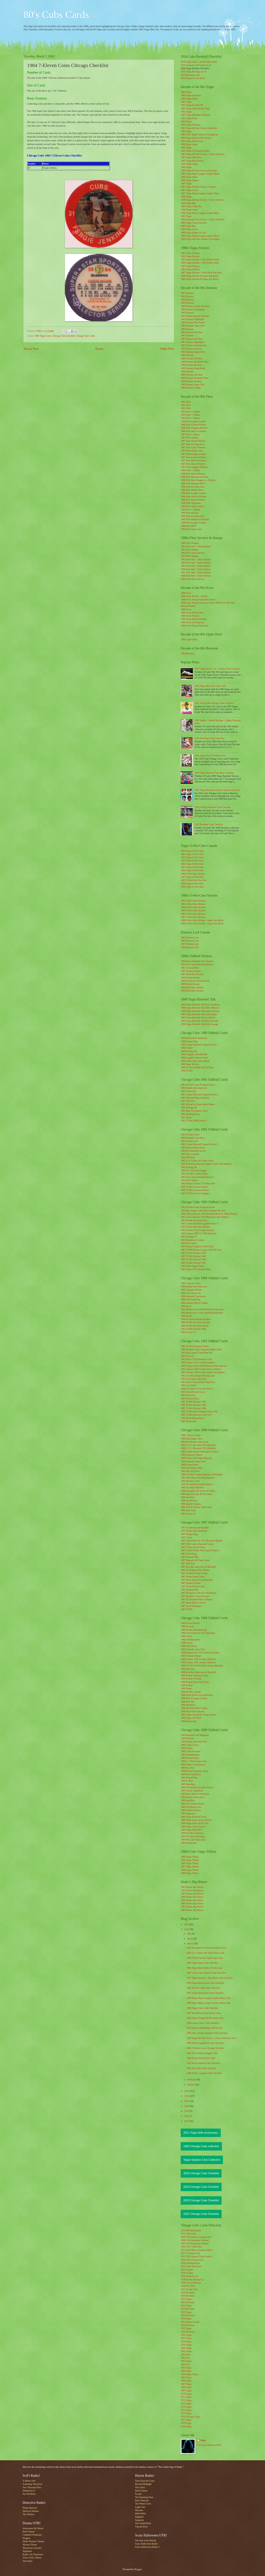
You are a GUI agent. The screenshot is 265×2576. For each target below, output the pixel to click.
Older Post (167, 349)
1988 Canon (186, 1636)
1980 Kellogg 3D (189, 1051)
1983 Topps (186, 121)
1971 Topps (186, 2397)
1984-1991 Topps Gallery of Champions (199, 134)
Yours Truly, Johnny (32, 2557)
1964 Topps (186, 2371)
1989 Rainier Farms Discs (193, 1797)
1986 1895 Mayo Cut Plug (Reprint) (197, 1477)
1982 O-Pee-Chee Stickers (193, 900)
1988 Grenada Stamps (191, 1656)
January (191, 2084)
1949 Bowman (187, 2292)
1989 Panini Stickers (190, 984)
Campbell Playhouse (32, 2535)
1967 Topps (186, 2384)
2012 (186, 2116)
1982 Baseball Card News (193, 1138)
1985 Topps (186, 147)
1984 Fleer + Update (190, 411)
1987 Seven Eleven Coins (193, 1586)
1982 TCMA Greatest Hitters (194, 1187)
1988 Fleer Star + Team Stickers (196, 575)
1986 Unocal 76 (188, 1513)
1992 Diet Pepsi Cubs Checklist (209, 738)
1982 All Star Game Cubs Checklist (203, 1988)
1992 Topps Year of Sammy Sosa (210, 755)
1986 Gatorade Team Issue (193, 1461)
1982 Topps (186, 111)
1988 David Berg (189, 1646)
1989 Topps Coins (189, 229)
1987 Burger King (189, 1534)
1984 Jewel (186, 1306)
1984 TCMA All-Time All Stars (195, 1322)
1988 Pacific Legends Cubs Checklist (203, 2073)
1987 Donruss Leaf (190, 944)
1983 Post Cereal (189, 1243)
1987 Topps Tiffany (190, 1866)
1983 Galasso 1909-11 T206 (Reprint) (198, 1233)
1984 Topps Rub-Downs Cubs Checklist (205, 1983)
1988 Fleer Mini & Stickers (193, 496)
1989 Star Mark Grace (191, 1807)
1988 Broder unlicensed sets (194, 1630)
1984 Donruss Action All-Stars (195, 306)
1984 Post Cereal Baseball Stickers (197, 964)
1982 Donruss (187, 296)
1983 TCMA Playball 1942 (193, 1253)
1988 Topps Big (188, 203)
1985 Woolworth (188, 1421)
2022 (186, 2096)
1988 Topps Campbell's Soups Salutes (198, 1714)
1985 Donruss (187, 312)
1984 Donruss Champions (193, 309)
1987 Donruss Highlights (192, 342)
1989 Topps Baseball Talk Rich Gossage (199, 1024)
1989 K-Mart (187, 1781)
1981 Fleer (186, 402)
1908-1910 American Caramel (195, 2240)
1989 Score (186, 609)
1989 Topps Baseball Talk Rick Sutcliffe (199, 1021)
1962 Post (185, 2364)
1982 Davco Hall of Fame (193, 1147)
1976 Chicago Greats (190, 2416)
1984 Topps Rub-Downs (192, 141)
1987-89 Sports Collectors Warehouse (198, 1593)
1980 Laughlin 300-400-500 (194, 1054)
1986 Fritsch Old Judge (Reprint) (196, 1458)
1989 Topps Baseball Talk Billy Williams (200, 1008)
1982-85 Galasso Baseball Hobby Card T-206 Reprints (206, 1164)
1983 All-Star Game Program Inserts (198, 1207)
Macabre (139, 2510)
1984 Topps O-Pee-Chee (192, 864)
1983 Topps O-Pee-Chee (192, 860)
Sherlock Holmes (31, 2511)
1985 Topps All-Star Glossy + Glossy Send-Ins (202, 154)
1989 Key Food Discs (191, 1774)
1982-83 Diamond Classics (193, 1151)
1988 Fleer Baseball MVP (193, 483)
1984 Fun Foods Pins (190, 1299)
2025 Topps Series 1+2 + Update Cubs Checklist (217, 669)
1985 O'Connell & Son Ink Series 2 (197, 1388)
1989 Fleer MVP (188, 526)
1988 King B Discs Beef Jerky (195, 1682)
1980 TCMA (187, 1070)
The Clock (140, 2487)
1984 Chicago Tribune (191, 1290)
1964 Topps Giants (189, 2374)
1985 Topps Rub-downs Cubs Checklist (204, 1993)
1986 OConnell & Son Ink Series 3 (197, 1484)
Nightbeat (27, 2551)
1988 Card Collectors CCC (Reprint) (198, 1633)
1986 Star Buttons (189, 1500)
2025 (186, 1924)
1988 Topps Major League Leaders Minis (200, 213)
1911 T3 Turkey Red (190, 2253)
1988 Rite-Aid (187, 1701)
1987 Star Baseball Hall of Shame (196, 1599)
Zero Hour (27, 2561)
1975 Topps (186, 2410)
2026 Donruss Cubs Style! (193, 78)
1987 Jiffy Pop (187, 1563)
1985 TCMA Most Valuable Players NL (199, 1411)
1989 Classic (187, 1748)
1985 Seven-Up (188, 1395)
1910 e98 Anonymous (191, 2230)
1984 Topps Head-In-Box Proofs (196, 138)
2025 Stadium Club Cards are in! (196, 65)
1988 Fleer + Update (190, 470)
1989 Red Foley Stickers (192, 990)
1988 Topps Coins (189, 209)
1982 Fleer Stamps (189, 549)
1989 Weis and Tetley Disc (193, 1839)
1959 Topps (186, 2345)
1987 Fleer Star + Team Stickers (196, 572)
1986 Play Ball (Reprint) (192, 1487)
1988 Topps (186, 196)
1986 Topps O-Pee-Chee (192, 870)
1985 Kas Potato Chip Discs (194, 1379)
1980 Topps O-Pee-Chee (192, 851)
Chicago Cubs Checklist (64, 336)
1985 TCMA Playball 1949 (193, 1408)
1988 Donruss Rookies (191, 365)
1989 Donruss (187, 371)
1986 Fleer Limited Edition (193, 424)
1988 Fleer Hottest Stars (192, 490)
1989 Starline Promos (191, 1810)
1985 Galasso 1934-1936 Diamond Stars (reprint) (204, 1366)
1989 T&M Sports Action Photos (196, 1820)
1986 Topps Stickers (190, 269)
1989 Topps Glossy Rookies (194, 223)
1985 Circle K (187, 1356)
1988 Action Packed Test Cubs (200, 2058)
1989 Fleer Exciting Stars (192, 516)
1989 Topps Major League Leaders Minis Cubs (208, 1998)
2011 (186, 2121)
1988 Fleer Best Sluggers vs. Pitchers (198, 480)
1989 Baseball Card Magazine (195, 1735)
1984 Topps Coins (42, 336)
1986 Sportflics (188, 1497)
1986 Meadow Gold (190, 1481)
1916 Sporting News (190, 2263)
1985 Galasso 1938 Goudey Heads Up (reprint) (203, 1372)
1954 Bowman (187, 2325)
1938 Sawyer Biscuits (191, 2282)
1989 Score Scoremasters (192, 622)
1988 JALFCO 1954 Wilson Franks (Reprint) (202, 1665)
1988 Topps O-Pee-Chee (192, 883)
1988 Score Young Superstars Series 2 (198, 599)
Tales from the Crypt (144, 2481)
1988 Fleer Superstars (191, 503)
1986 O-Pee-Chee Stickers (193, 914)
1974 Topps (186, 2407)
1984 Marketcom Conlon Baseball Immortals (202, 1313)
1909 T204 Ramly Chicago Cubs (196, 2237)
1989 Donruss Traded (191, 388)
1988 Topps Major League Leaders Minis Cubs (208, 2003)
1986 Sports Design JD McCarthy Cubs (204, 2018)
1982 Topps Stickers (190, 256)
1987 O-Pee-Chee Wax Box (194, 880)
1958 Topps (186, 2341)
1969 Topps (186, 2390)
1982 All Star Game (190, 1134)
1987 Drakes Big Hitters (192, 1906)
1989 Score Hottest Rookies (194, 619)
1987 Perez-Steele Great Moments (197, 1580)
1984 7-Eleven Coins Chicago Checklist (205, 2048)
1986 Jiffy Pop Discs (190, 1471)
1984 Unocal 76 (188, 1332)
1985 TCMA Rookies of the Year (196, 1415)
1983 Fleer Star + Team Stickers (196, 559)
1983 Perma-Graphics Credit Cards (197, 1246)
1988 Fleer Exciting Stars (192, 486)
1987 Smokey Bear (190, 1589)
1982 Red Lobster (189, 1180)
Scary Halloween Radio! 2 (147, 2547)
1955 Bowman (187, 2332)
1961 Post (185, 2358)
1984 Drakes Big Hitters (192, 1897)
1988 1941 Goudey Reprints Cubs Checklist (206, 2033)
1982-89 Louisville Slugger (193, 1170)
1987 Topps (186, 183)
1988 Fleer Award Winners (193, 473)
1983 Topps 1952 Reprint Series (196, 1269)
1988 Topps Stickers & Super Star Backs (200, 276)
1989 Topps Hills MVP (191, 1830)
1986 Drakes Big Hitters (192, 1903)
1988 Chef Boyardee (190, 1639)
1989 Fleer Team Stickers (192, 579)
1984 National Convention (193, 1296)
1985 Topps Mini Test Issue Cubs (210, 686)
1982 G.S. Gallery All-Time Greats (197, 1160)
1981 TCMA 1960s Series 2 (194, 1120)
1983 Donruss (187, 299)
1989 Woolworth (188, 1843)
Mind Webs (140, 2513)
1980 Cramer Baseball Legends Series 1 (199, 1044)
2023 (186, 2091)
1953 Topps (186, 2312)
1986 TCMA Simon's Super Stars (196, 1507)
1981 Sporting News (190, 1114)
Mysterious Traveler (32, 2548)
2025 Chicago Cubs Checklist (201, 2173)
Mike (203, 2440)
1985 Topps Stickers (190, 266)
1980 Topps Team (189, 98)
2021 (186, 2101)
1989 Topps (186, 216)
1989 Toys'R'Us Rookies (192, 1833)
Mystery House (30, 2544)
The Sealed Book (143, 2523)
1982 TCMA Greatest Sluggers (195, 1193)
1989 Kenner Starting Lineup (194, 1771)
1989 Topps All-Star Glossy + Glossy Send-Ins (202, 219)
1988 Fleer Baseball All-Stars (194, 477)
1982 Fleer (186, 405)
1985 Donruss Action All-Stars (195, 316)
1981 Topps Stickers (190, 253)
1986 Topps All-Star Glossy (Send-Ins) (199, 170)
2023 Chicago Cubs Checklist (201, 2200)
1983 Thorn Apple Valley (192, 1266)
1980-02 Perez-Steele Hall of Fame (197, 1067)
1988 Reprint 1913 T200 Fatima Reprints (200, 1652)
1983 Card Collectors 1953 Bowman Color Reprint (204, 1217)
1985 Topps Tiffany (190, 1860)
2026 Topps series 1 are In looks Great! (199, 62)
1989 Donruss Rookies (191, 381)
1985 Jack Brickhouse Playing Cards (198, 1375)
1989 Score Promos (190, 616)
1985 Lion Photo (188, 1385)
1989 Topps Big (188, 226)
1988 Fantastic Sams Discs (193, 1649)
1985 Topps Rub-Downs (192, 161)
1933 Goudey (187, 2269)
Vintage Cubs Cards (85, 336)
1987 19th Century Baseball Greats (197, 1544)
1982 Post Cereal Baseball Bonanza (197, 1177)
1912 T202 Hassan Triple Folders (196, 2256)
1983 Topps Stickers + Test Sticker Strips (200, 259)
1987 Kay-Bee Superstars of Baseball (198, 1567)
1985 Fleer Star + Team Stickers (196, 566)
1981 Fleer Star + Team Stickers (196, 546)
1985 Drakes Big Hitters (192, 1900)
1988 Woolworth (188, 1721)
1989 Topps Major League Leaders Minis (200, 236)
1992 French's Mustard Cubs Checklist (213, 807)
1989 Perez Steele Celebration (195, 1794)
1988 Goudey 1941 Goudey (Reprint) (198, 1662)
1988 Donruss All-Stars (192, 358)
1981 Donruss (187, 293)
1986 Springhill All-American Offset (198, 1491)
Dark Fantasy (141, 2490)
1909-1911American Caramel (194, 2243)
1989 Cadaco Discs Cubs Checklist (202, 2023)
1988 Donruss (187, 355)
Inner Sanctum (142, 2500)
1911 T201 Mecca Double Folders (197, 2250)
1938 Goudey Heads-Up (192, 2279)
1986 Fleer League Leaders (193, 421)
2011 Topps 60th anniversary (200, 2132)
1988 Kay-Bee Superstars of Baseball (198, 1672)
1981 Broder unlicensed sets (194, 1088)
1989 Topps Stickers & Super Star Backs (200, 279)
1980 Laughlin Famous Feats (194, 1057)
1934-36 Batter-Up (189, 2276)
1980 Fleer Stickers (190, 543)
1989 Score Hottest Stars (192, 612)
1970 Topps (186, 2394)
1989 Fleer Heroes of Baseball (195, 519)
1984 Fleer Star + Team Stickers (196, 562)
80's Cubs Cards (56, 14)
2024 (186, 1929)
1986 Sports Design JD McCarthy (196, 1494)
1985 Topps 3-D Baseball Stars (195, 151)
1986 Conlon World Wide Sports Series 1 (200, 1451)
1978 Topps (186, 2423)
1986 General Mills (190, 1464)
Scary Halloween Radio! (146, 2544)
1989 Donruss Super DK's (193, 384)
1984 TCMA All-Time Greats (194, 1326)
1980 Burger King (189, 1041)
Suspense (139, 2520)
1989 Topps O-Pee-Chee (192, 887)
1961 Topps (186, 2351)
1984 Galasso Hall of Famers (194, 1303)
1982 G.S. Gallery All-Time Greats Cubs (205, 1953)
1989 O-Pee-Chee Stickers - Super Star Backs (202, 923)
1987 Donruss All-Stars (192, 339)
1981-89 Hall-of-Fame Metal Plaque (198, 1104)
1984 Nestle (186, 1316)
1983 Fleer (186, 408)
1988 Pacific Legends (191, 1692)
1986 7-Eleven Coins (190, 1435)
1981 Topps (186, 102)
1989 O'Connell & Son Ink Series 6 (197, 1787)
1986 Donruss (187, 329)
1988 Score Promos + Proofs (194, 596)
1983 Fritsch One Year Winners (195, 1227)
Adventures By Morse (33, 2528)
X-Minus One (29, 2481)
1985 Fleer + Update (190, 415)
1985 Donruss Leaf (190, 937)
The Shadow (28, 2514)
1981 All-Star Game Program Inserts (198, 1084)
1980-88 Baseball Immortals (194, 1038)
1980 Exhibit (187, 1048)
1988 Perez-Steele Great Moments (197, 1695)
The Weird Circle (143, 2503)
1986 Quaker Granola (191, 1504)
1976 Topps (186, 2413)
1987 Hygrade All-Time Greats (195, 1560)
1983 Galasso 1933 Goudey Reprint (197, 1230)
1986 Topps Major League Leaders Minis (200, 174)
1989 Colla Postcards (190, 1751)
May (189, 1933)
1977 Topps (186, 2420)
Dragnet (26, 2538)
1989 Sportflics (188, 1800)
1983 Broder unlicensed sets (194, 1220)
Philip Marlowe (30, 2508)
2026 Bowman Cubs (190, 75)
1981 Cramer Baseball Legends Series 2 (199, 1094)
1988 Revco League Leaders (194, 1698)
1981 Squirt (186, 1117)
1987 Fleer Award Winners (193, 441)
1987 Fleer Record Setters (193, 464)
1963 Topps (186, 2367)
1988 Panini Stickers (190, 977)
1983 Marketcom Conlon (192, 1240)
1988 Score (186, 593)
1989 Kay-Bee (187, 1768)
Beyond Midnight (143, 2484)
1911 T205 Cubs (188, 2233)
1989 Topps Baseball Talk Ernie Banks (199, 1014)
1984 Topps (186, 131)
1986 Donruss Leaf (190, 941)
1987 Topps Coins (189, 190)
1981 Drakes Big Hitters (192, 1887)
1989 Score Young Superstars (194, 625)
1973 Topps (186, 2403)
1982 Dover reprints (190, 1154)
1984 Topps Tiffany (190, 1857)
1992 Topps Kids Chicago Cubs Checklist (214, 703)
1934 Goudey (187, 2273)
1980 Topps (186, 92)
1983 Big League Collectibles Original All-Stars (203, 1210)
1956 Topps (186, 2335)
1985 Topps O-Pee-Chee (192, 867)
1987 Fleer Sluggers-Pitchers (194, 467)
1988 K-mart (187, 1685)
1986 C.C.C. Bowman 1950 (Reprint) (198, 1445)
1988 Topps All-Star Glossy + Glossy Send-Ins (202, 200)
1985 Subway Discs (190, 1398)
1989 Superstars (188, 1813)
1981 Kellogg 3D (189, 1107)
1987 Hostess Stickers (191, 971)
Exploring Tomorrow (32, 2484)
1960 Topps (186, 2348)
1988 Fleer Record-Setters (193, 500)
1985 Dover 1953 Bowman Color (196, 1359)
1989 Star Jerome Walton (192, 1803)
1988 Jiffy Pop (187, 1669)
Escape (138, 2494)
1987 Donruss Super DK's (193, 352)
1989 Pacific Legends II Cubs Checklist (205, 2043)
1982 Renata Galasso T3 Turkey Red (198, 1183)
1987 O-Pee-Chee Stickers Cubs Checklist (206, 1973)
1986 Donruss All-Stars (192, 332)
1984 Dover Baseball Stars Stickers (197, 961)
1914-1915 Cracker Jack (192, 2260)
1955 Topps (186, 2328)
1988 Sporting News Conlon (194, 1708)
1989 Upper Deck (189, 639)
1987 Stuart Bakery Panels (193, 1602)
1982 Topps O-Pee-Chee (192, 857)
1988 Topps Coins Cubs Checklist (202, 2008)
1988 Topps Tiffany (190, 1870)
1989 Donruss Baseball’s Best (195, 378)
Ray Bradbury (29, 2494)
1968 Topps (186, 2387)
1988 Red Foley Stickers (192, 987)
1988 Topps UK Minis (191, 1718)
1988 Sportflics (188, 1705)
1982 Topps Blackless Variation (195, 115)
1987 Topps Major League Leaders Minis (200, 193)
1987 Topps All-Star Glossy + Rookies (199, 187)
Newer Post (31, 349)
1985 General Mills (190, 968)
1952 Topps (186, 2305)
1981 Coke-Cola (188, 1091)
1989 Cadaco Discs (190, 1745)
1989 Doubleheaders (190, 1755)
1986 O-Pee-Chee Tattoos (193, 874)
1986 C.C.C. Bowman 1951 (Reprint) (198, 1448)
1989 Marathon (188, 1784)
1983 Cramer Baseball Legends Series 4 (199, 1223)
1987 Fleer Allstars (189, 437)
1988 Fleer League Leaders (193, 493)
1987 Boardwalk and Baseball (195, 1527)
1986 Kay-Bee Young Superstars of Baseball (201, 1474)
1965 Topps (186, 2377)
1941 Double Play (189, 2289)
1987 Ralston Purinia (190, 1583)
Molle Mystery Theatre (33, 2541)
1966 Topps (186, 2380)
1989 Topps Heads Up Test (193, 232)
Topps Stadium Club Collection (201, 2159)
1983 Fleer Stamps (189, 556)
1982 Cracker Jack (189, 1141)
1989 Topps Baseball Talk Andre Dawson (200, 1011)
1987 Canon (186, 1537)
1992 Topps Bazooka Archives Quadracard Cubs (217, 790)
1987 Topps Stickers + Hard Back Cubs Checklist (209, 1978)
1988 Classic (187, 1643)
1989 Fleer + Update (190, 509)
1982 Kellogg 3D (189, 1167)
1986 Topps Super (189, 177)
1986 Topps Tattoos (190, 180)
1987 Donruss (187, 335)
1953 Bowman (187, 2315)
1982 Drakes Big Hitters (192, 1890)
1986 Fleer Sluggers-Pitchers (194, 428)
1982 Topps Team (189, 118)
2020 (186, 2106)
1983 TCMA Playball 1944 (193, 1259)
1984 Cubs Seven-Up (191, 1293)
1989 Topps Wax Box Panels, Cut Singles (200, 239)
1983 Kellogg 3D (189, 1236)
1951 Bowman (187, 2302)
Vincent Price (141, 2526)
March (190, 1943)
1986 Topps (186, 167)
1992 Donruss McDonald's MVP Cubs (204, 2028)
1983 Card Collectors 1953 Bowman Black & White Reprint (209, 1214)
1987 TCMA (187, 1609)
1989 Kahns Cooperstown (193, 1764)
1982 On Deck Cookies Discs (194, 1173)
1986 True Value (188, 1510)
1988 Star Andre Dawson (192, 1711)
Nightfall (139, 2517)
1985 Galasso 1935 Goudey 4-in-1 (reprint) (201, 1369)
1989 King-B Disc (189, 1777)
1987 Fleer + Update (190, 434)
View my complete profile (209, 2445)
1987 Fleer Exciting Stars (192, 444)
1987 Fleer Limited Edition (193, 457)
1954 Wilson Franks (190, 2322)
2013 (186, 2111)
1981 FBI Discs (188, 1101)
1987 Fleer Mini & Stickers (193, 460)
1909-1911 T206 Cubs (191, 2246)
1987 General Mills (190, 1557)
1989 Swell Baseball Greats (194, 1817)
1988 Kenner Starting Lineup (194, 1675)
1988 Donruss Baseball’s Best (195, 361)
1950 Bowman (187, 2296)
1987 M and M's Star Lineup (194, 1573)
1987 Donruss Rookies (191, 348)
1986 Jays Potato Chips (191, 1468)
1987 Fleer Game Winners (193, 447)
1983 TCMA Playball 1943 (193, 1256)
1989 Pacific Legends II (192, 1790)
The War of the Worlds (145, 2540)
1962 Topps (186, 2361)
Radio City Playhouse (33, 2554)
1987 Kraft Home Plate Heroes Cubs (203, 2013)
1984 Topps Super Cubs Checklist (202, 1963)
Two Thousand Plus (32, 2487)
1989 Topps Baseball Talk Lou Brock (198, 1017)
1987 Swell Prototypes (191, 1606)
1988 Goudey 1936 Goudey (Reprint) (198, 1659)
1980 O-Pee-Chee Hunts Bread (195, 1061)
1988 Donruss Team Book (193, 368)
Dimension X (29, 2490)
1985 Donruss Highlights (192, 319)
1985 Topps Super (189, 164)
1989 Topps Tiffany (190, 1873)
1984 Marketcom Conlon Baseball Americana (202, 1309)
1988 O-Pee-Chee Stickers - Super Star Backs (202, 920)
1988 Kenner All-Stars (191, 1678)
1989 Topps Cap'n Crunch (193, 1826)
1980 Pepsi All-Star (190, 1064)
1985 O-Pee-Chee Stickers (193, 910)
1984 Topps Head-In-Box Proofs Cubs (204, 1968)
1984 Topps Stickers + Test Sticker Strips (200, 263)
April (190, 1938)
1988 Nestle (186, 1688)
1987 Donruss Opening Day (194, 345)
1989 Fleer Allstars (189, 513)
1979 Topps (186, 2426)
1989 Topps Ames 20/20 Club (194, 1823)
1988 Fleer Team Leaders (192, 506)
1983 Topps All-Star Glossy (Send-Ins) (199, 128)
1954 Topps (186, 2318)
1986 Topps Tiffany (190, 1863)
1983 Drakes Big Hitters (192, 1893)
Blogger (138, 2569)
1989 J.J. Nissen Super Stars (194, 1761)
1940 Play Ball (188, 2286)
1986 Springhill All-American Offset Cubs (206, 1948)
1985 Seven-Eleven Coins (193, 1392)
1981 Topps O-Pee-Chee (192, 854)
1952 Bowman (187, 2309)
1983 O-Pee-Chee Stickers (193, 904)
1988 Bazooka (187, 1626)
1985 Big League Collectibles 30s (196, 1352)
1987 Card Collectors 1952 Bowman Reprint (201, 1540)
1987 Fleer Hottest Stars (192, 450)
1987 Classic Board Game (193, 1547)
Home (99, 349)
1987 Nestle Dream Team (192, 1576)
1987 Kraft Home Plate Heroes (195, 1570)
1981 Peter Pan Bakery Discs (194, 1111)
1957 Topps (186, 2338)
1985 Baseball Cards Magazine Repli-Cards (201, 1349)
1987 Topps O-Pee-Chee (192, 877)
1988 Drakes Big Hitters (192, 1910)
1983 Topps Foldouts (190, 124)
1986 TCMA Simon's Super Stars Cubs (204, 1958)
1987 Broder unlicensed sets (194, 1531)
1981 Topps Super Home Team (195, 108)
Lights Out (140, 2507)
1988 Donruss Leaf (190, 947)
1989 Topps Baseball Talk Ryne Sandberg (214, 773)
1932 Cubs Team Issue (191, 2266)
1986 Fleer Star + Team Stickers (196, 569)
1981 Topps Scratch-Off (192, 105)
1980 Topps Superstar (191, 95)
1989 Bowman (187, 653)
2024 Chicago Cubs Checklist (201, 2186)
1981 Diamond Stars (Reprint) (195, 1098)
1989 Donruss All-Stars (192, 375)
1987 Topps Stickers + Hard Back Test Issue (201, 272)
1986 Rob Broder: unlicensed (194, 1442)
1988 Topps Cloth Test (191, 206)
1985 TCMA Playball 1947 (193, 1401)
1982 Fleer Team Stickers (192, 553)
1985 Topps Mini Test (191, 157)
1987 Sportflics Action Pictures (195, 1596)
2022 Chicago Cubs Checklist (201, 2213)
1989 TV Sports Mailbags (193, 1836)
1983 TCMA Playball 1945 (193, 1263)
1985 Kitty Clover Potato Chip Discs (198, 1382)
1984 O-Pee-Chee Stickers (193, 907)
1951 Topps (186, 2299)
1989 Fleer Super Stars (191, 529)
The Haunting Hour (144, 2497)
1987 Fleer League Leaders (193, 454)
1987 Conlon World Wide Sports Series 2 (200, 1550)
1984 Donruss (187, 303)
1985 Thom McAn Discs (192, 1418)
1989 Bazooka (187, 1738)
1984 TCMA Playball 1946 (193, 1329)
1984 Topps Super (189, 144)
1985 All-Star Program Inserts (195, 1346)
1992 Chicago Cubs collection (201, 2146)
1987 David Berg (189, 1554)
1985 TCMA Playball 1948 (193, 1405)
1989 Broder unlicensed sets (194, 1741)
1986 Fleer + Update (190, 418)
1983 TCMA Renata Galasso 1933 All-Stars (201, 1250)
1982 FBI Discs (188, 1157)
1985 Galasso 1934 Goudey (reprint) (198, 1362)
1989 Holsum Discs (190, 1758)
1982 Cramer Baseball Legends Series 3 (199, 1144)
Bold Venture (29, 2531)
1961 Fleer (186, 2354)
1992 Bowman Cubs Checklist (209, 824)
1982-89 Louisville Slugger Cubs (202, 2053)
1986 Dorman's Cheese (191, 1455)
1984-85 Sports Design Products (196, 1319)
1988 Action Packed (190, 1623)
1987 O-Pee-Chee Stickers (193, 917)
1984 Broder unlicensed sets (194, 1286)
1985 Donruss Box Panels (193, 322)
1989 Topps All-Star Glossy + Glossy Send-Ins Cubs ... (212, 2038)
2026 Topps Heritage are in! (194, 71)
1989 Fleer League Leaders (193, 522)
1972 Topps (186, 2400)
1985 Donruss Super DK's (193, 325)
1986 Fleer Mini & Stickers (193, 431)
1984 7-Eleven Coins (190, 1283)
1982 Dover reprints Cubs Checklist (203, 2063)
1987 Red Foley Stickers (192, 974)
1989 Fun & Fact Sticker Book (195, 981)
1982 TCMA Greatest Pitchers (195, 1190)
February (191, 2079)
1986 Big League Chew (192, 1438)
